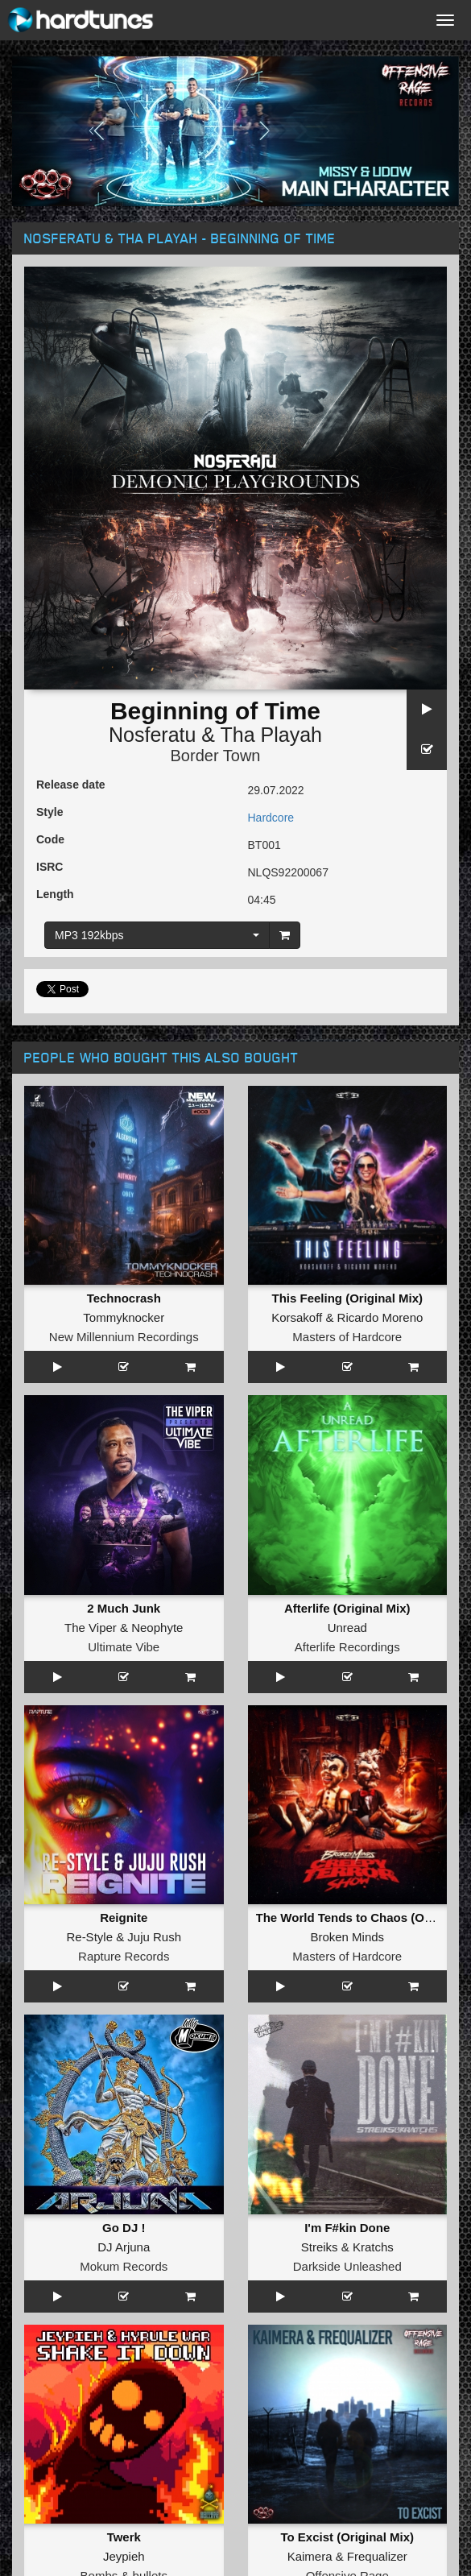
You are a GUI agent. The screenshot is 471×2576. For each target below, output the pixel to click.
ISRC (49, 866)
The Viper (90, 1627)
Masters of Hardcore (347, 1337)
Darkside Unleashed (347, 2266)
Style (49, 812)
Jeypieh (124, 2556)
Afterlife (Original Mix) (347, 1608)
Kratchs (373, 2247)
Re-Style (89, 1937)
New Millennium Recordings (124, 1337)
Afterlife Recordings (347, 1647)
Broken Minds (347, 1937)
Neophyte (157, 1627)
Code (50, 839)
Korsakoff (296, 1317)
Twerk (124, 2537)
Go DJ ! (123, 2227)
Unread (347, 1627)
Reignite (123, 1917)
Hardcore (271, 817)
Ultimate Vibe (123, 1647)
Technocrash (124, 1298)
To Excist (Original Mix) (347, 2537)
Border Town (216, 755)
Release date (70, 784)
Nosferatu (152, 734)
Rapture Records (123, 1956)
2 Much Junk (123, 1608)
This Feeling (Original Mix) (347, 1298)
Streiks (319, 2247)
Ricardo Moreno (380, 1317)
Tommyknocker (123, 1317)
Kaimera (310, 2556)
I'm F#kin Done (347, 2227)
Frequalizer (377, 2556)
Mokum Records (123, 2266)
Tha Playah (271, 734)
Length (55, 894)
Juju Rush (154, 1937)
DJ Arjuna (123, 2247)
